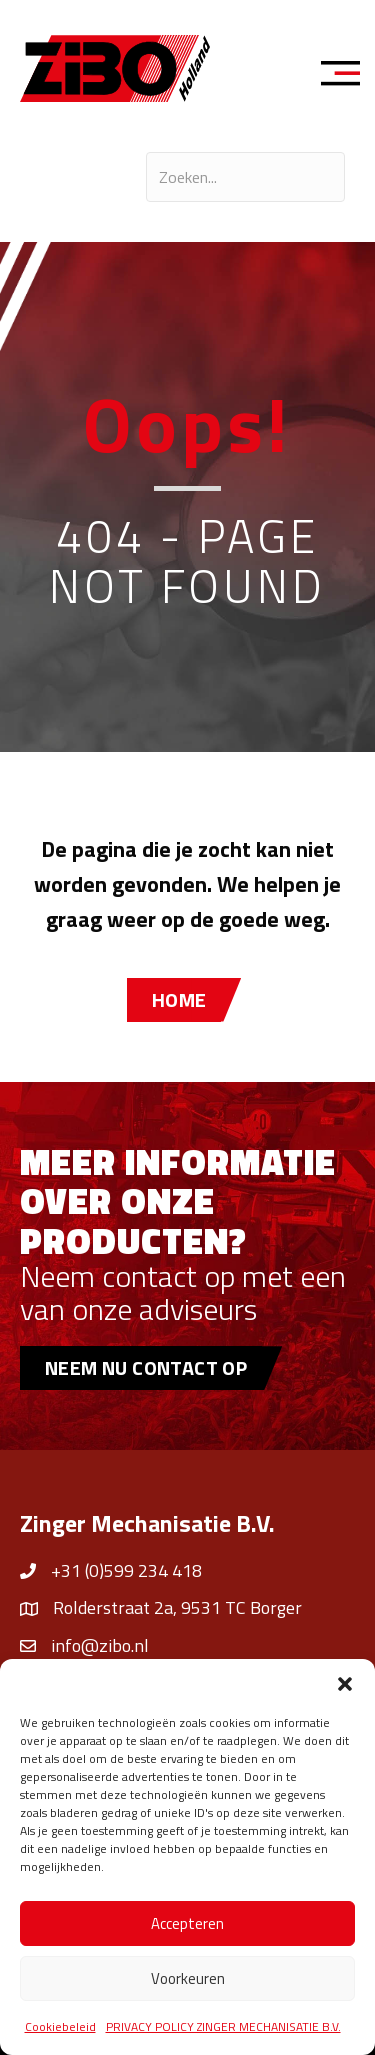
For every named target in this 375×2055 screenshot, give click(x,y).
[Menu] (347, 76)
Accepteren (187, 1923)
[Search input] (245, 177)
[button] (345, 1684)
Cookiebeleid (60, 2026)
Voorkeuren (188, 1978)
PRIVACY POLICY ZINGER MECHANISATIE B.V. (223, 2026)
